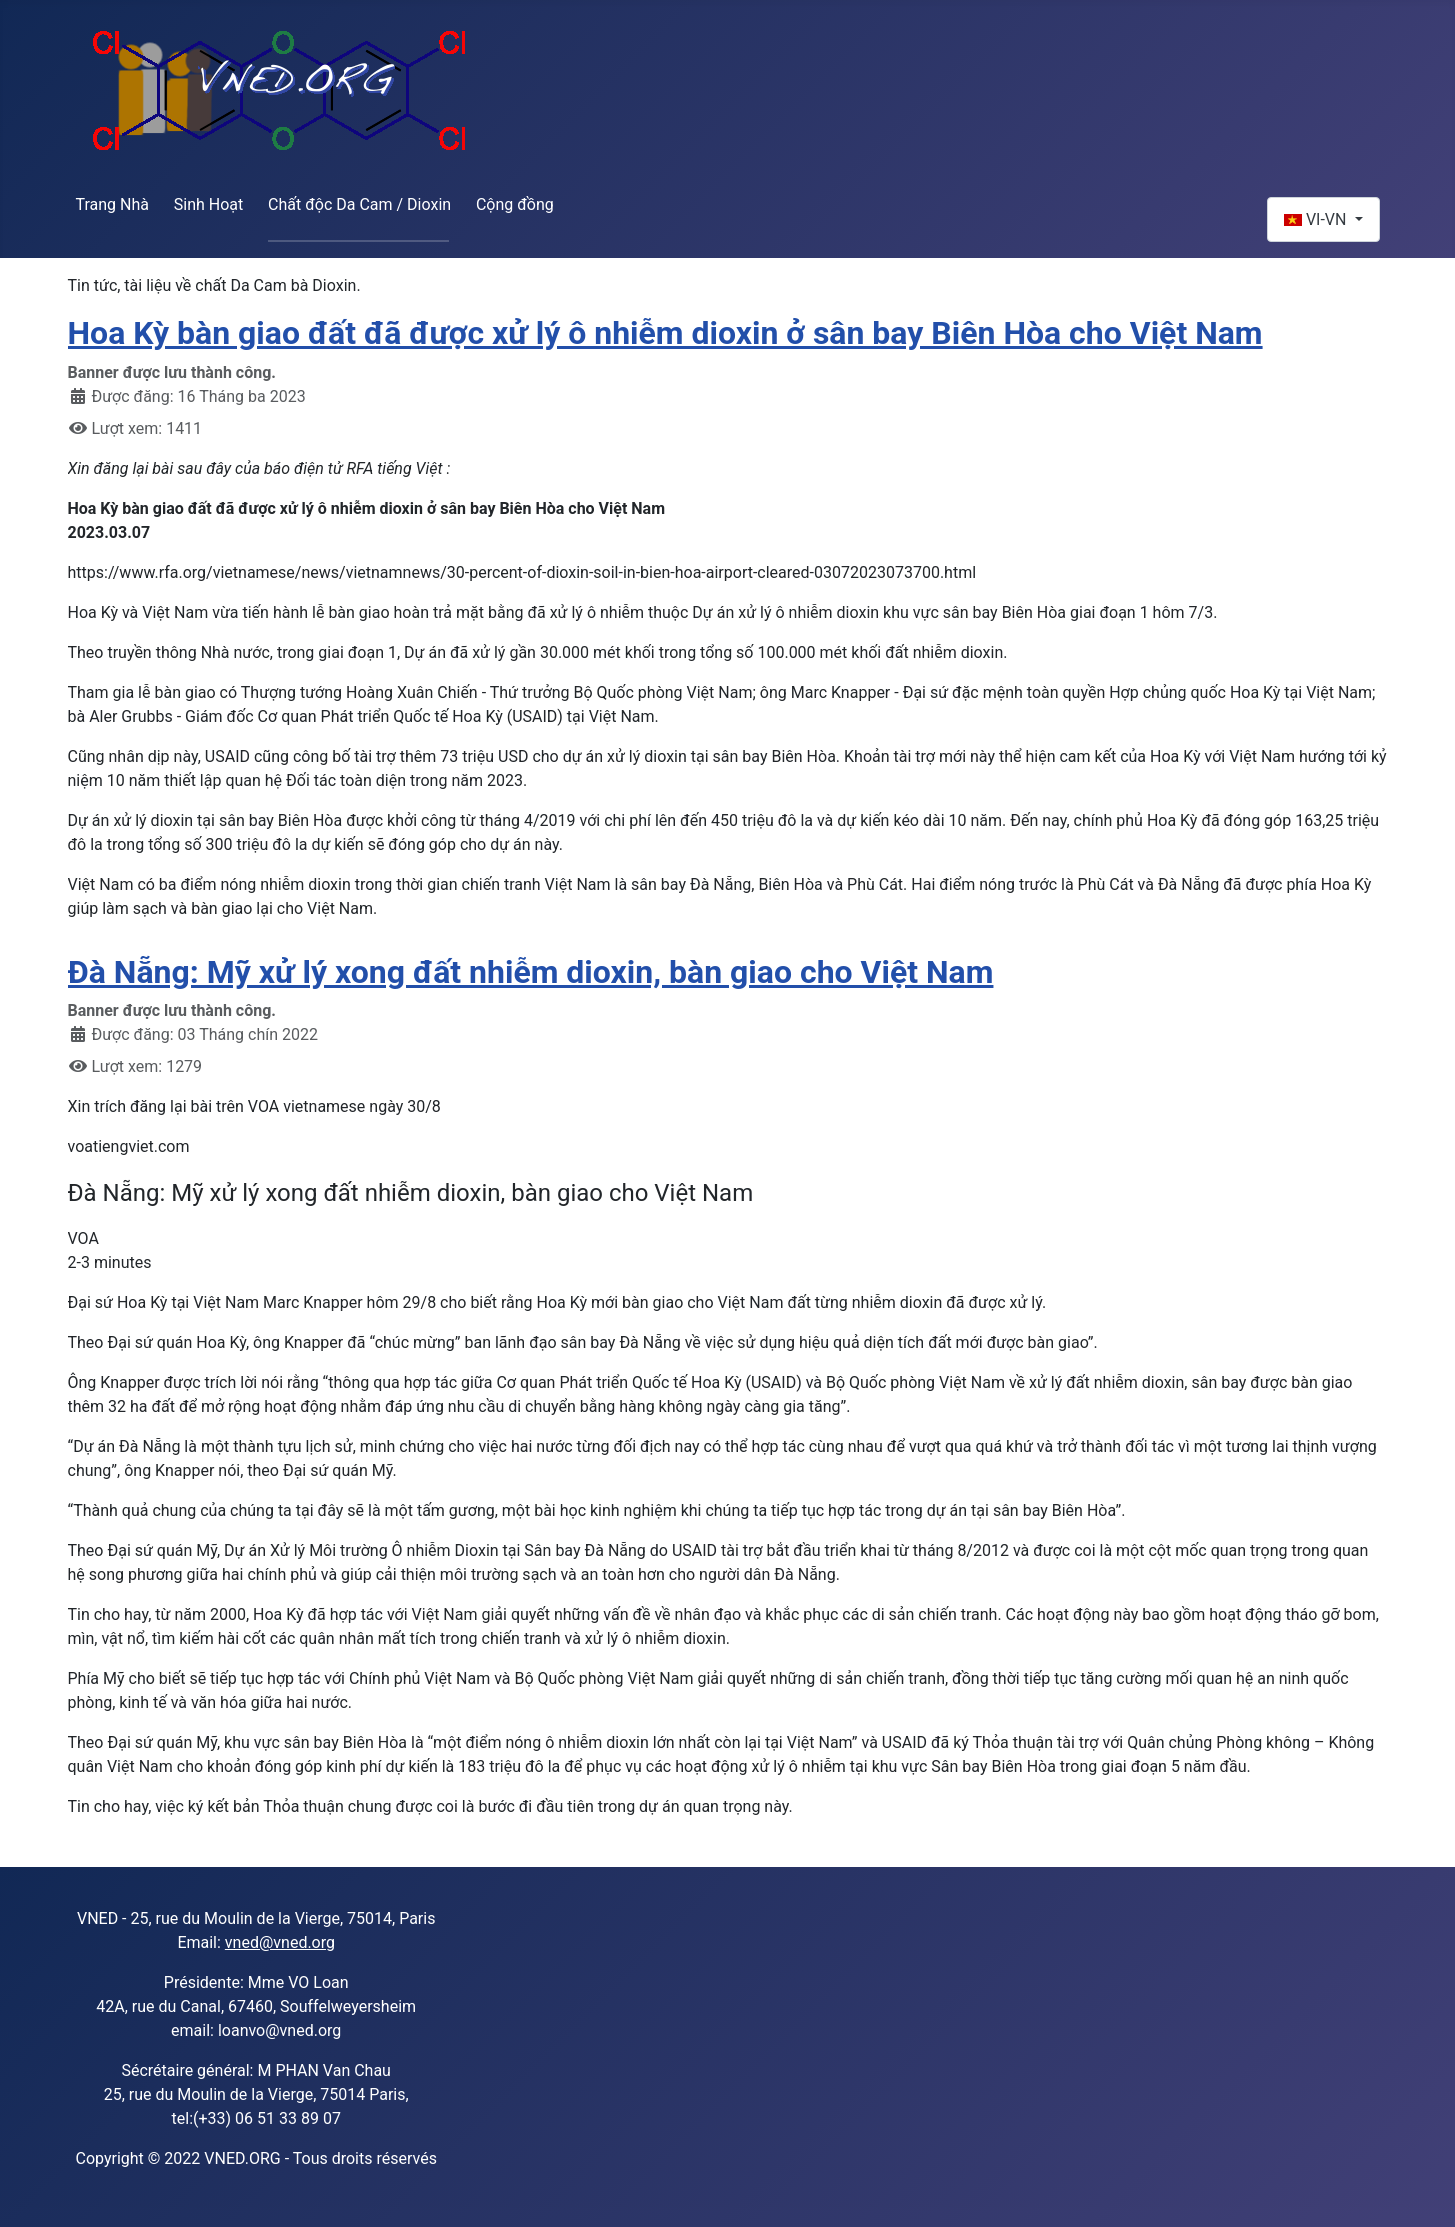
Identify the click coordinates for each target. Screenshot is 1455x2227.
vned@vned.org (280, 1942)
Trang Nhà (113, 204)
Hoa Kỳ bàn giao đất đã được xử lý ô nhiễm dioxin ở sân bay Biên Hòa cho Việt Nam (665, 333)
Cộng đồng (515, 204)
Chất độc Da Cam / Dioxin (359, 204)
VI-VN (1317, 219)
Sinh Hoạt (208, 204)
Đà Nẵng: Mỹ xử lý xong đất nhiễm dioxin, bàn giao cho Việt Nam (531, 972)
